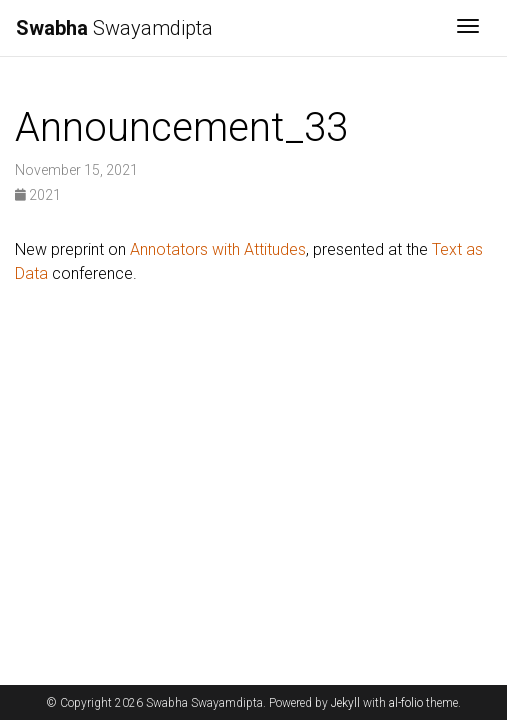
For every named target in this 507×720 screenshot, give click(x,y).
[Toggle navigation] (468, 28)
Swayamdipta (114, 28)
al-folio (406, 703)
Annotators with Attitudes (218, 249)
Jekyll (345, 703)
